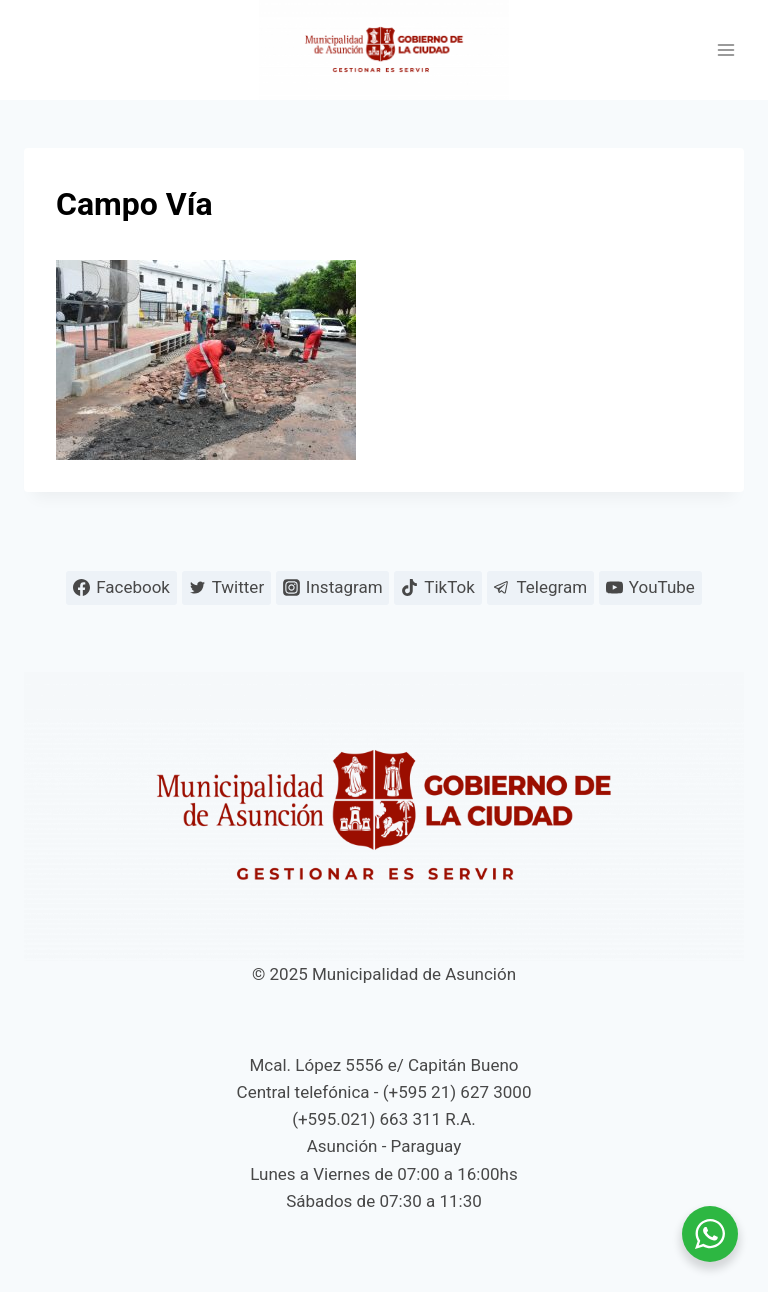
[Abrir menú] (725, 50)
